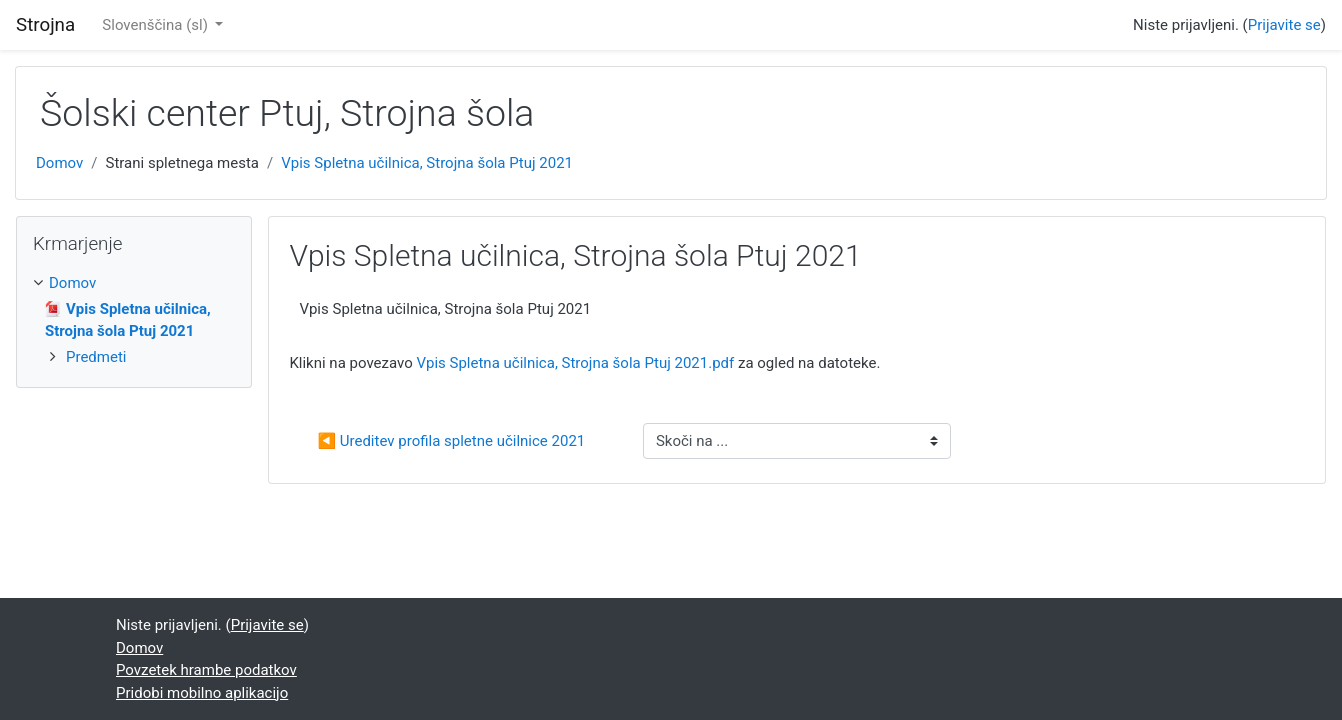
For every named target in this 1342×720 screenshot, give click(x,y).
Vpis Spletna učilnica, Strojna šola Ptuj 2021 (427, 163)
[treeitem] (134, 283)
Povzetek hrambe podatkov (206, 670)
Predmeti (96, 357)
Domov (59, 163)
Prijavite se (1284, 25)
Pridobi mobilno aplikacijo (202, 693)
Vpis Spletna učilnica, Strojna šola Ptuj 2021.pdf (575, 363)
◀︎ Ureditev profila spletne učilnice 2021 (451, 441)
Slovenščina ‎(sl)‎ (156, 25)
